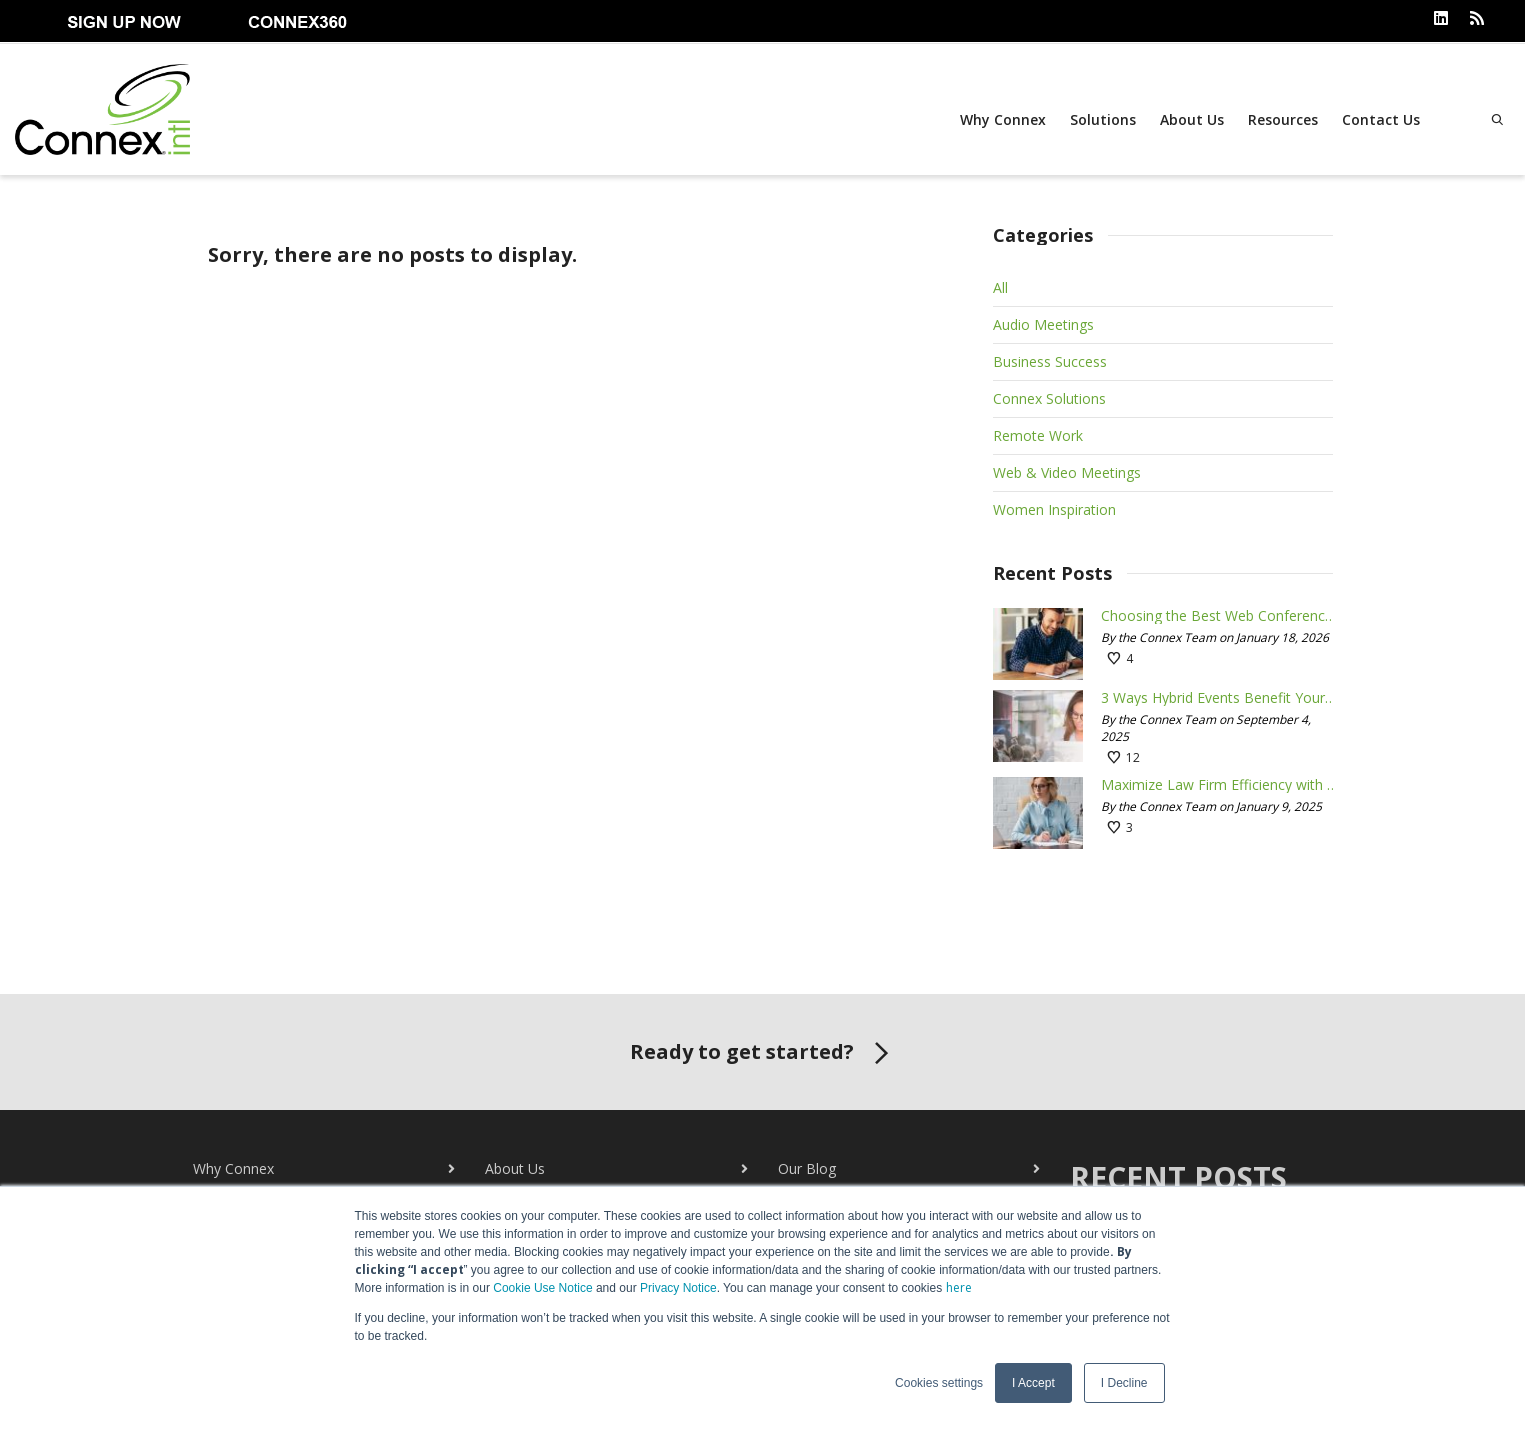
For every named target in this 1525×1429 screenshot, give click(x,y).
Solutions (1103, 119)
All (1000, 287)
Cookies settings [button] (939, 1383)
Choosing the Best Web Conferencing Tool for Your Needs (1219, 616)
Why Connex (1003, 119)
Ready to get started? (763, 1054)
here (959, 1287)
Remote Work (1038, 435)
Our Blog (807, 1168)
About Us (1192, 119)
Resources (1283, 119)
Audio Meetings (1043, 324)
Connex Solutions (1049, 398)
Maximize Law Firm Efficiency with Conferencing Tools (1219, 785)
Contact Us (1381, 119)
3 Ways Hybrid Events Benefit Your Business (1219, 698)
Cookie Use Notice (542, 1288)
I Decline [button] (1124, 1383)
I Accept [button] (1033, 1383)
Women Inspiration (1054, 509)
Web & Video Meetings (1067, 472)
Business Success (1050, 361)
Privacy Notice (678, 1288)
